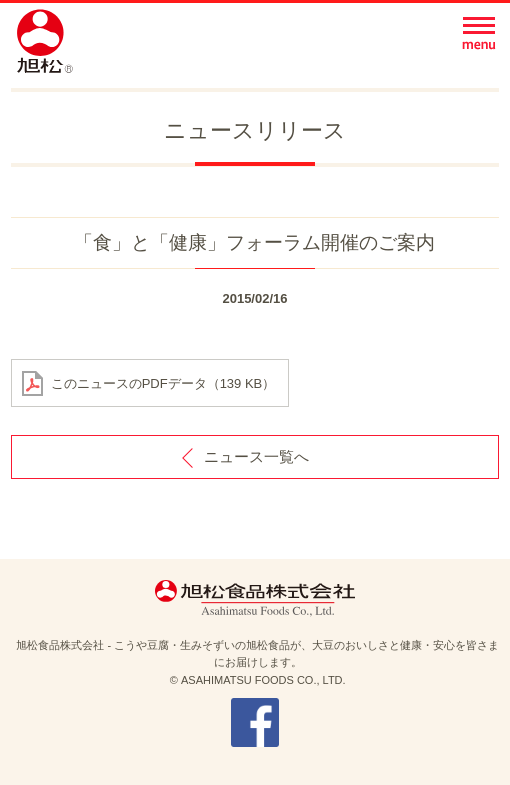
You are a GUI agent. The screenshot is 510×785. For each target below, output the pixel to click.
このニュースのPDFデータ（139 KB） (163, 383)
